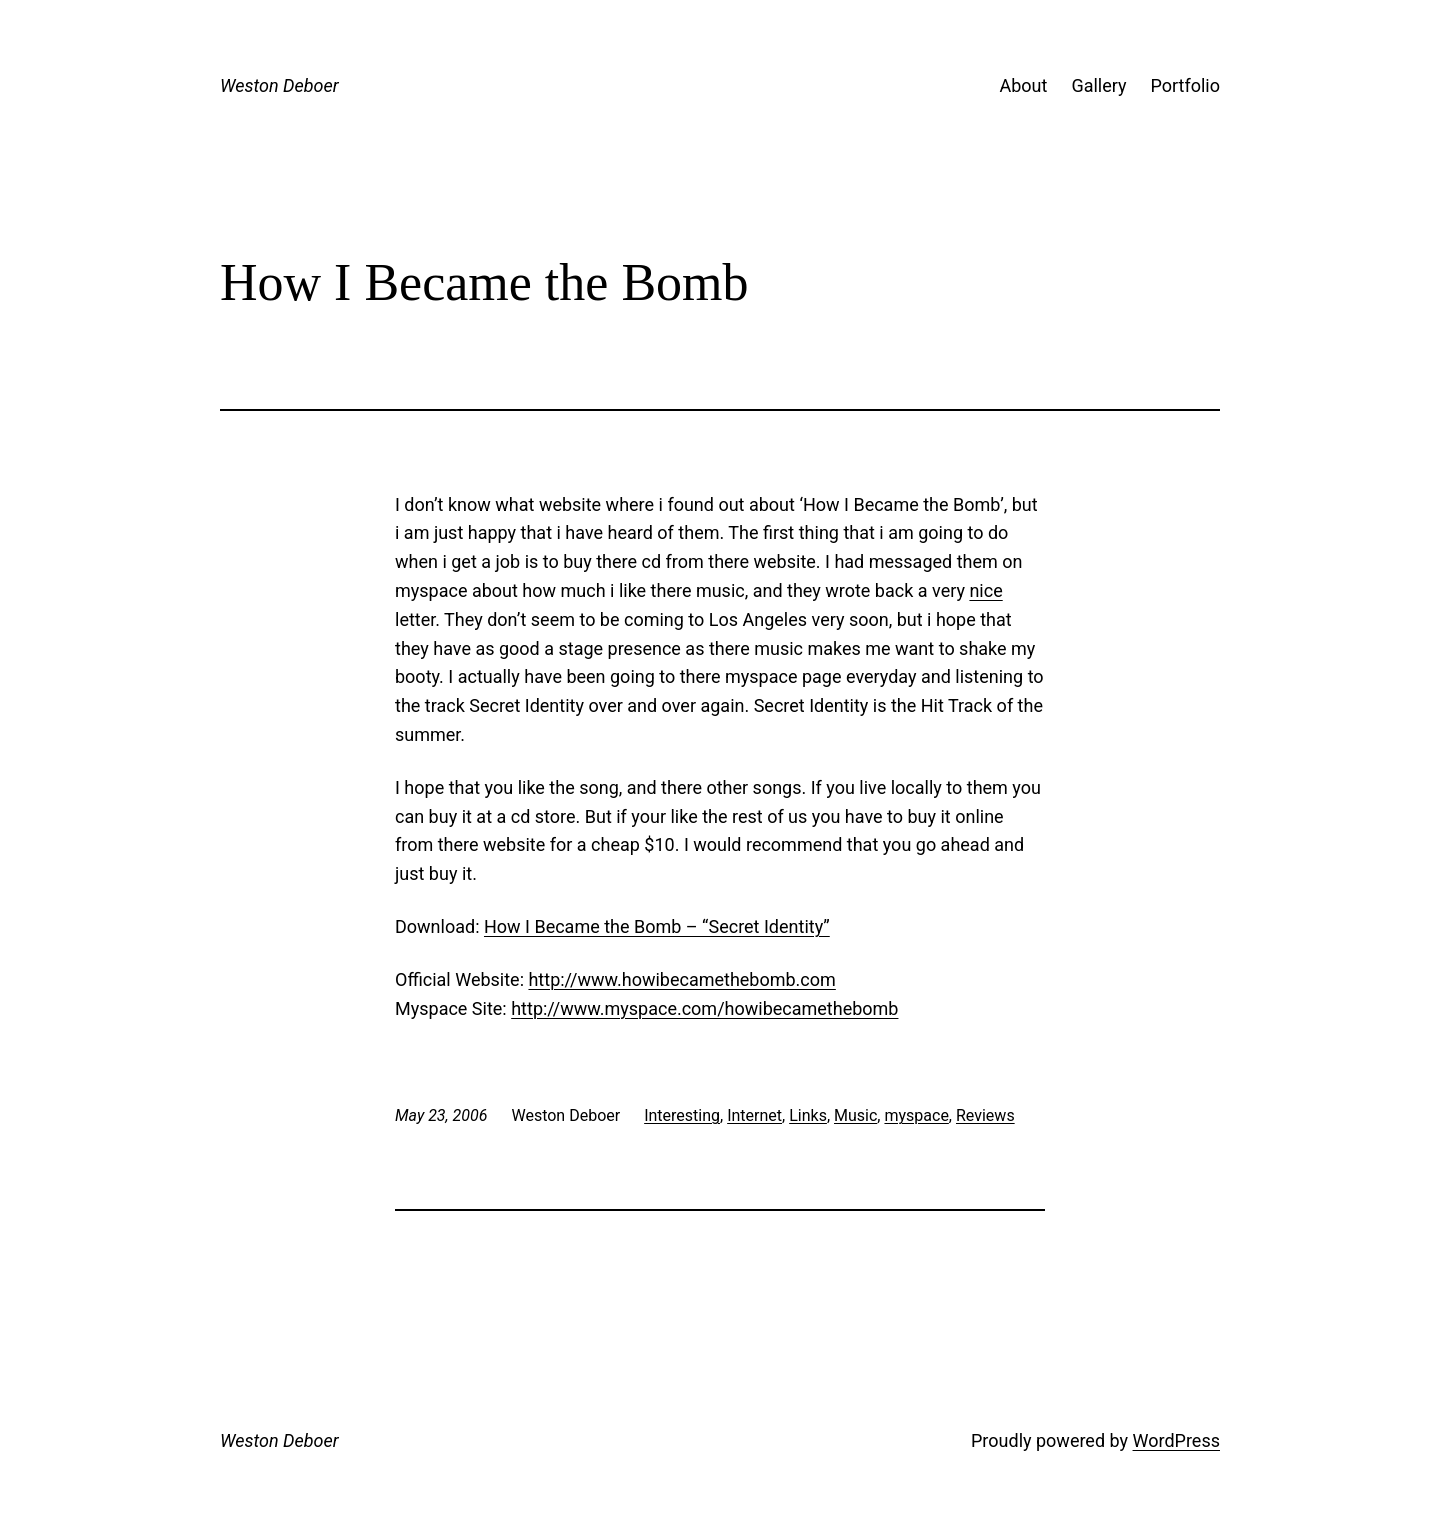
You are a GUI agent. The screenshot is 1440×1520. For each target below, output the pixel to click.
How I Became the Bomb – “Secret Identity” (657, 926)
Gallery (1098, 85)
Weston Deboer (279, 85)
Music (855, 1115)
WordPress (1176, 1440)
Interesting (682, 1115)
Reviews (985, 1115)
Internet (754, 1115)
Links (808, 1115)
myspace (916, 1115)
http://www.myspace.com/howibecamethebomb (704, 1008)
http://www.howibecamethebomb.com (681, 979)
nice (985, 590)
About (1023, 85)
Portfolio (1185, 85)
